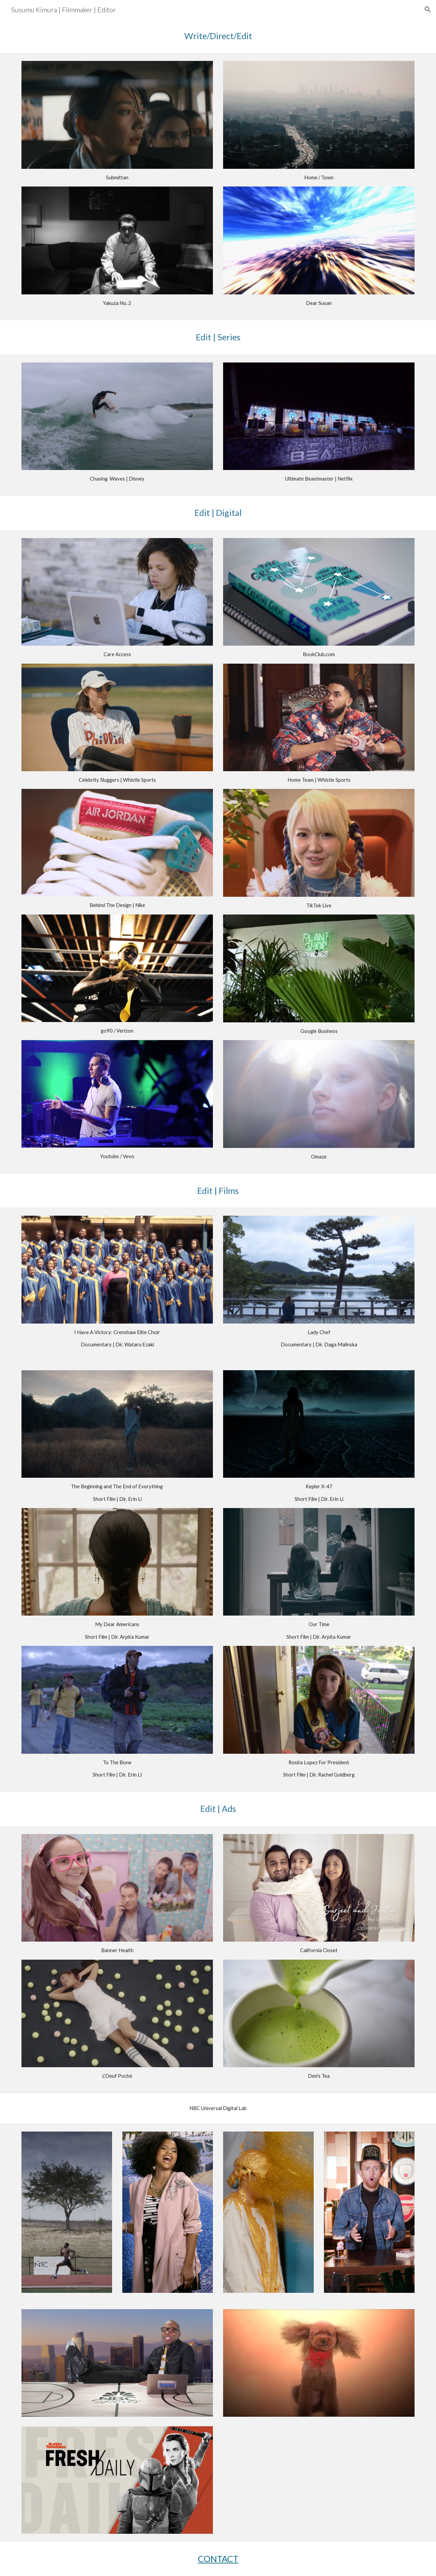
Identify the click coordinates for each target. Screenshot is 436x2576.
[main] (218, 36)
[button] (428, 9)
